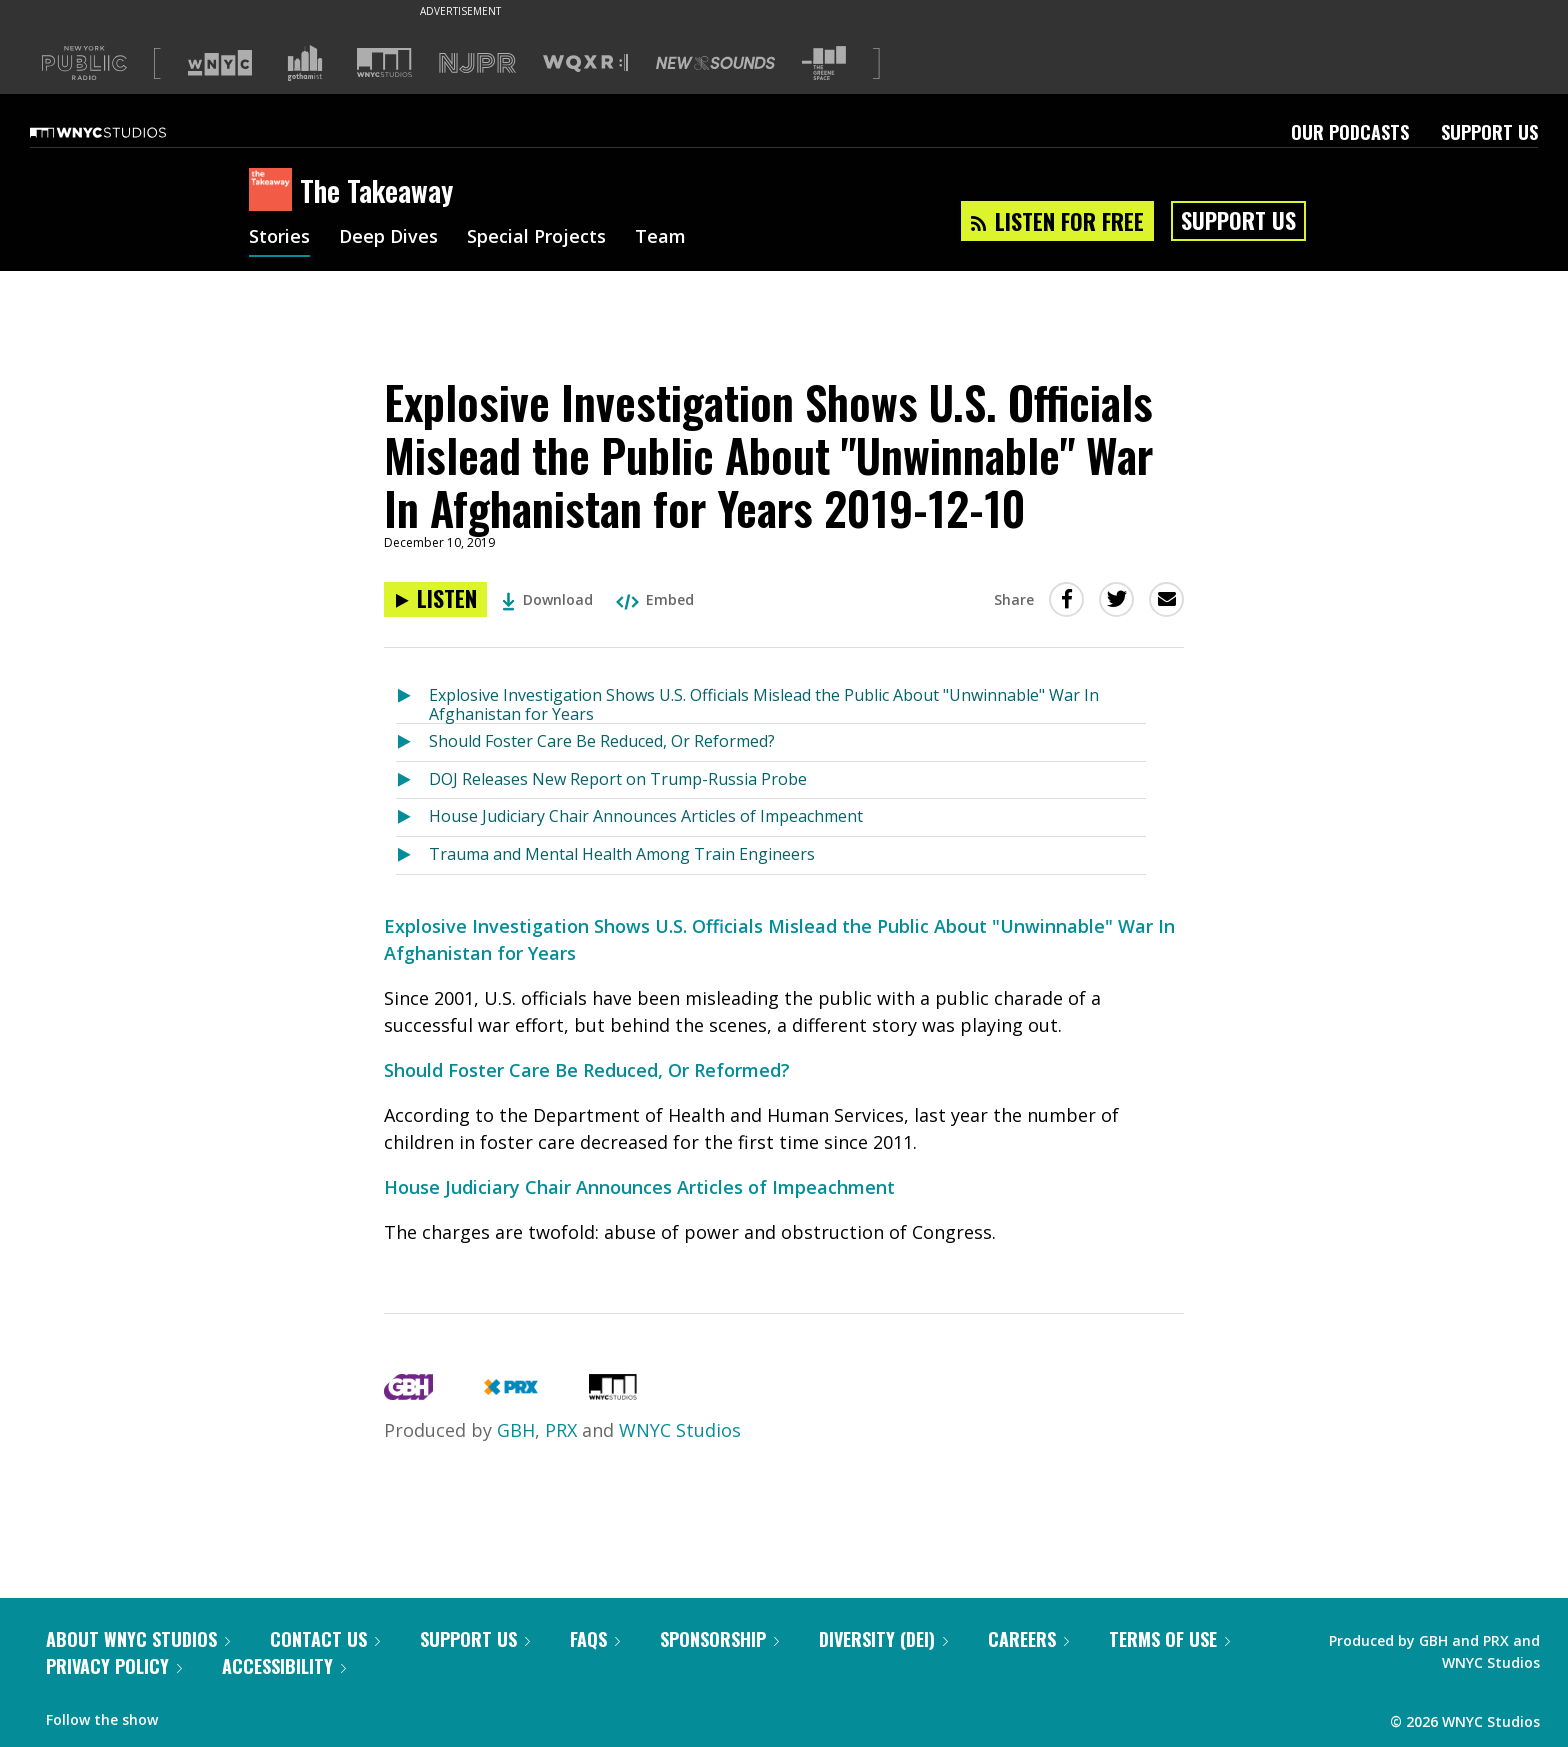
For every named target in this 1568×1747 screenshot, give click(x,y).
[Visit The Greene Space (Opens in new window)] (824, 63)
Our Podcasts (1350, 132)
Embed (655, 599)
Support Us (1489, 132)
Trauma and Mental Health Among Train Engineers (622, 854)
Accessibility (284, 1666)
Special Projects (536, 238)
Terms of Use (1169, 1639)
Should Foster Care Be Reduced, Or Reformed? (602, 741)
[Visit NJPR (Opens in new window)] (477, 63)
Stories (279, 238)
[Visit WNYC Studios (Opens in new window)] (384, 62)
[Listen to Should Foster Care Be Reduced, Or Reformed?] (412, 742)
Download (547, 599)
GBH (516, 1430)
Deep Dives (388, 238)
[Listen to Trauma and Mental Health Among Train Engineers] (412, 855)
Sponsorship (719, 1639)
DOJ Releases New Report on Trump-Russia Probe (618, 779)
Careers (1028, 1639)
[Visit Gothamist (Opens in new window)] (305, 63)
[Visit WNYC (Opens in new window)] (220, 63)
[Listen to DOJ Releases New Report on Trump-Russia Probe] (412, 780)
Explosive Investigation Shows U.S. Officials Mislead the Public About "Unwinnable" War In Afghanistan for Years (764, 703)
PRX (561, 1430)
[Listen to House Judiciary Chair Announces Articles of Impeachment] (412, 817)
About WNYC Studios (138, 1639)
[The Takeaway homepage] (274, 191)
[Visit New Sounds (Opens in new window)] (715, 63)
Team (660, 238)
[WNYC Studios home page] (123, 132)
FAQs (595, 1639)
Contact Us (325, 1639)
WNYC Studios (680, 1430)
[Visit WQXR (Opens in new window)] (585, 63)
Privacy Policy (114, 1666)
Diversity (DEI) (883, 1639)
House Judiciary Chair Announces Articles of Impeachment (646, 816)
